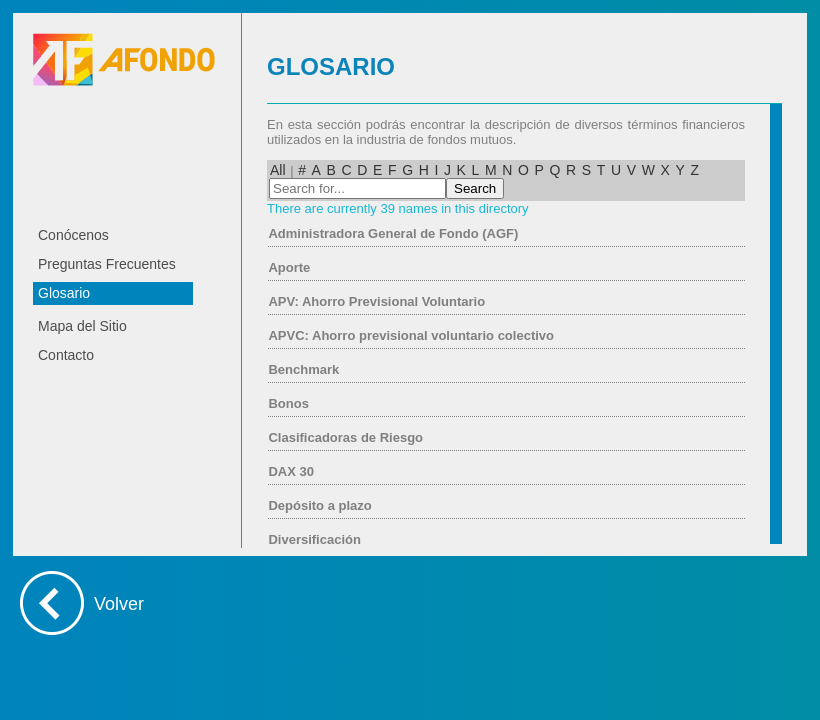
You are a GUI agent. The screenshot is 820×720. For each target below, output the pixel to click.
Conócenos (73, 235)
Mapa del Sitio (82, 326)
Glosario (64, 293)
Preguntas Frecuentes (107, 264)
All (278, 170)
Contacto (66, 355)
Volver (119, 604)
